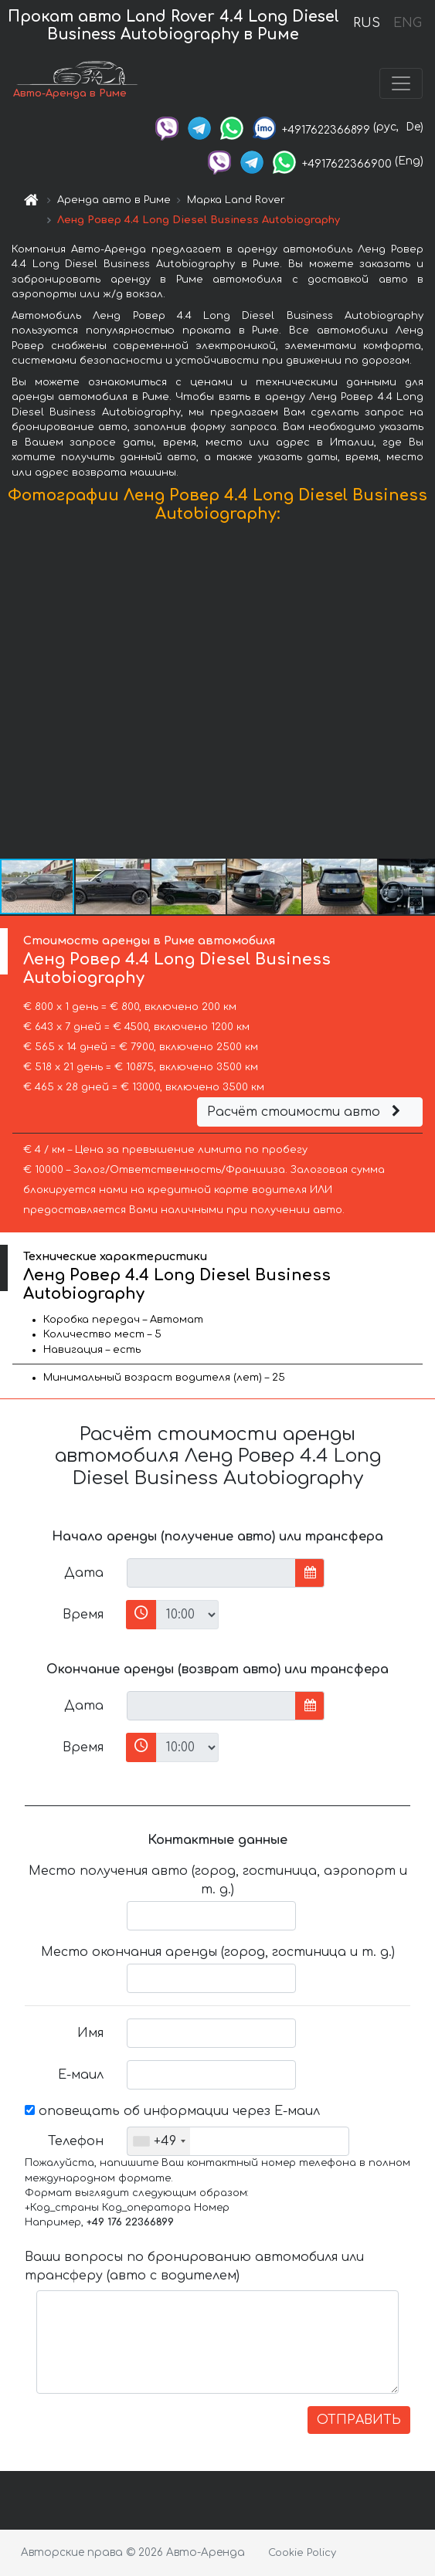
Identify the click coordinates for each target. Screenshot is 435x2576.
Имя (90, 2033)
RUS (366, 23)
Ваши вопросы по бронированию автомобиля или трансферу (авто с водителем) (194, 2266)
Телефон (76, 2141)
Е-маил (81, 2075)
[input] (211, 1573)
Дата (84, 1573)
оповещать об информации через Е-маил (172, 2111)
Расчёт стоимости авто (306, 1112)
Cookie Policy (302, 2552)
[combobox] (158, 2141)
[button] (421, 694)
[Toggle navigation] (401, 83)
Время (83, 1615)
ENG (407, 23)
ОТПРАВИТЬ (359, 2420)
